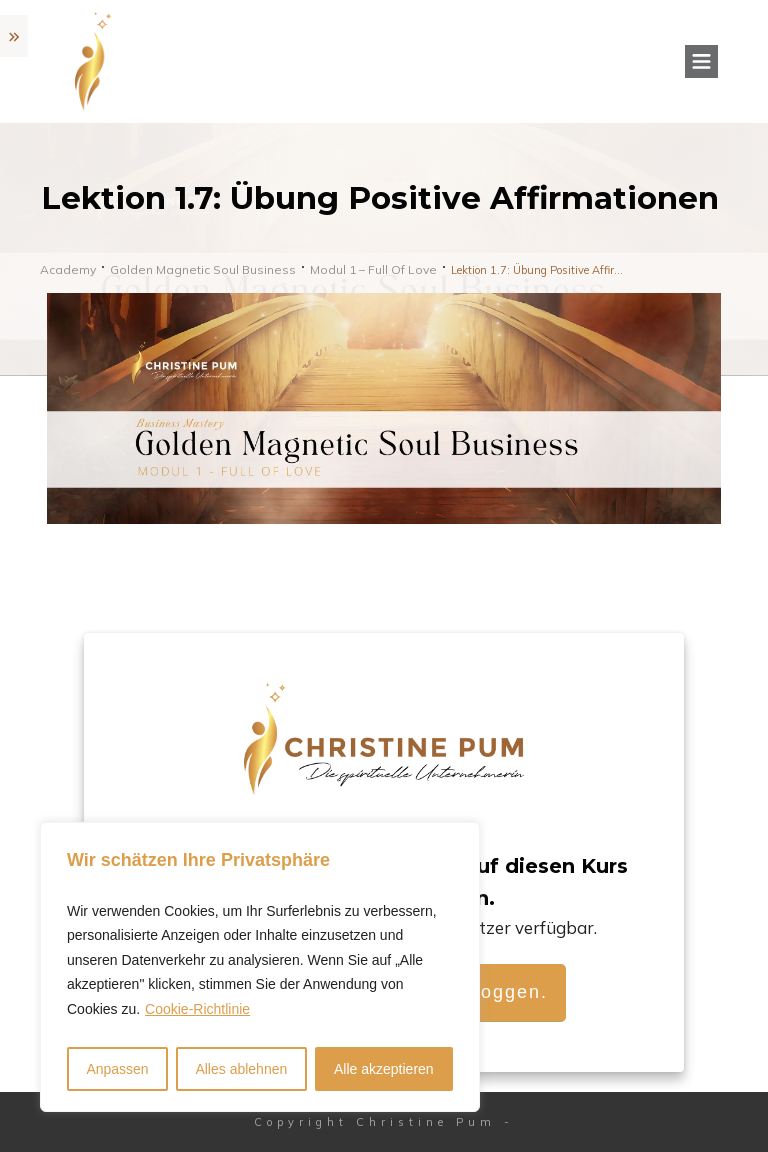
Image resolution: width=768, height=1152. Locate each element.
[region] (260, 967)
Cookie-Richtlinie (197, 1009)
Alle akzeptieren (384, 1069)
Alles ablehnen (241, 1069)
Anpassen (117, 1069)
